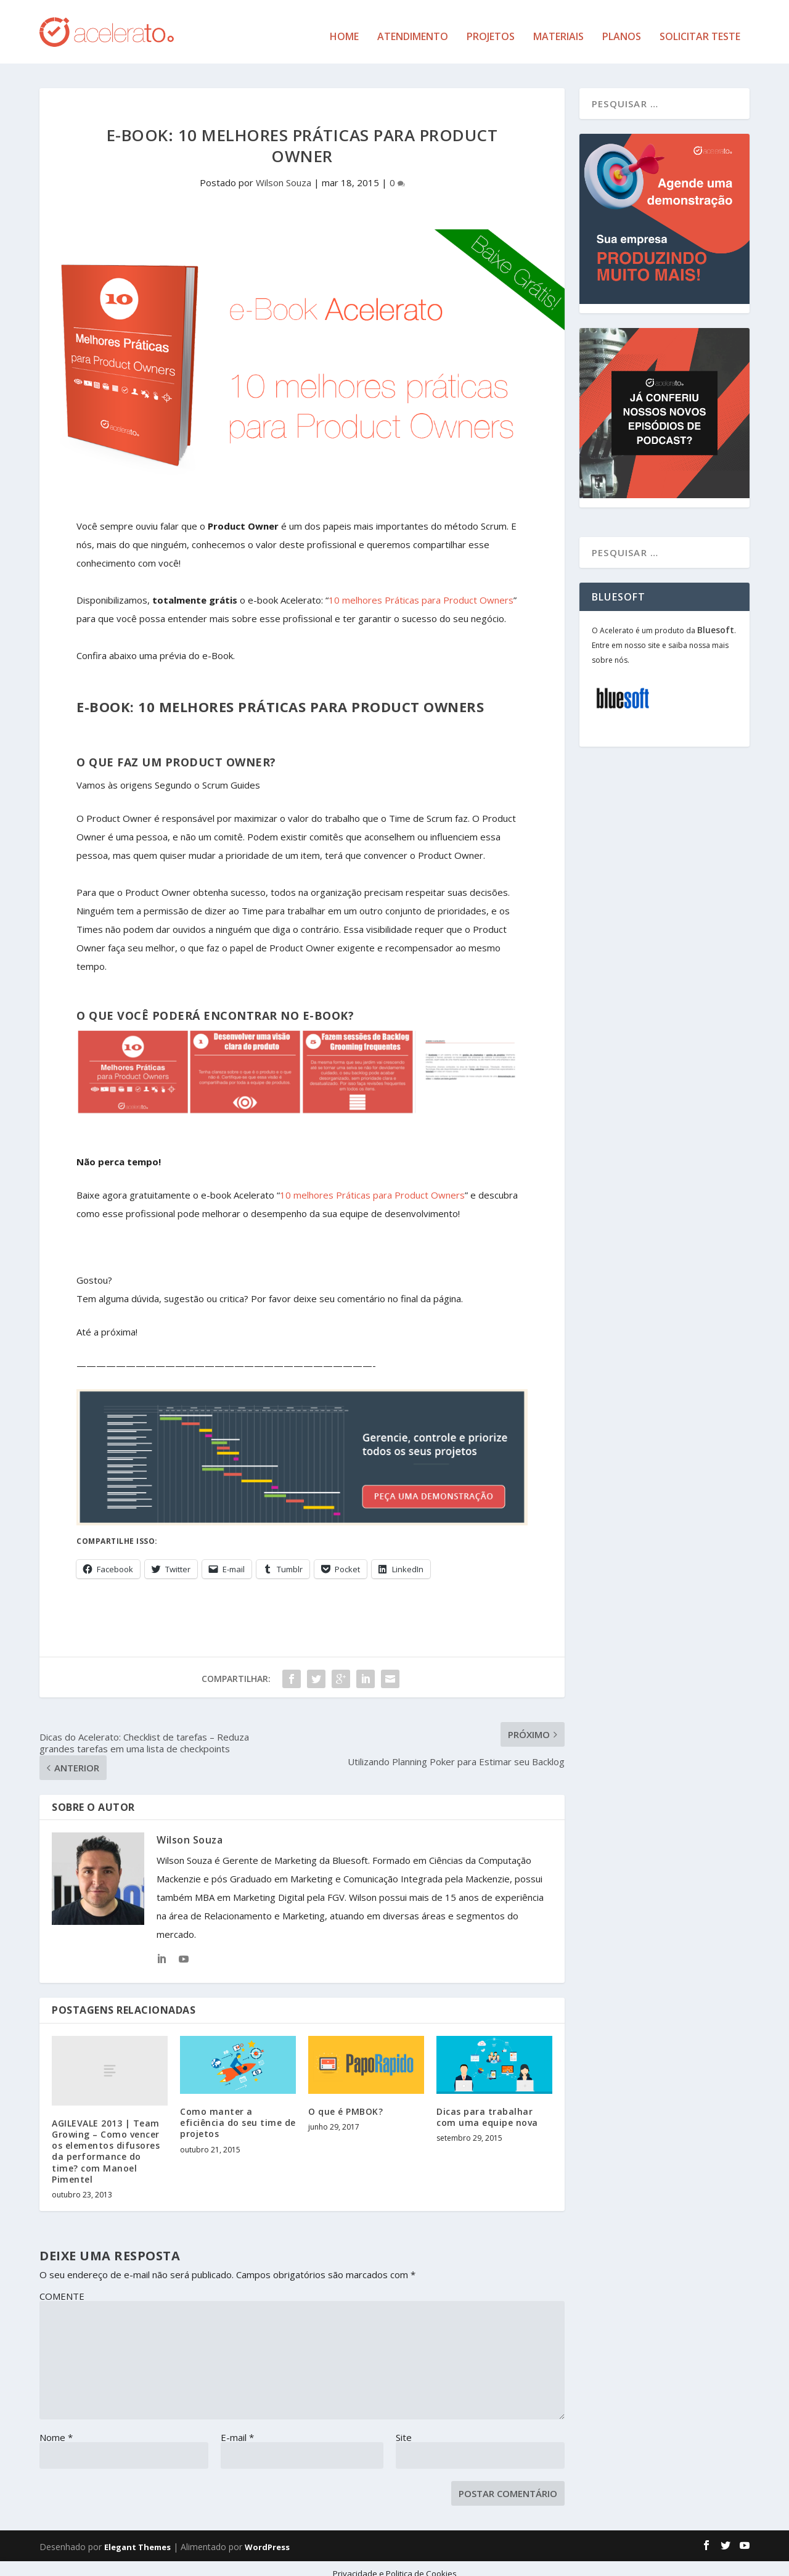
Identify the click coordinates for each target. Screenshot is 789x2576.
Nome (56, 2427)
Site (404, 2427)
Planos (621, 28)
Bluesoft (715, 620)
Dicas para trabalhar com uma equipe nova (487, 2107)
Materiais (558, 28)
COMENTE (61, 2286)
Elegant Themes (137, 2537)
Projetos (491, 28)
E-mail (237, 2427)
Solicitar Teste (700, 28)
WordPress (267, 2537)
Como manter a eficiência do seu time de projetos (238, 2113)
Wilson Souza (283, 173)
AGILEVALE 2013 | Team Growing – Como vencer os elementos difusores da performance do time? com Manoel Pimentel (106, 2141)
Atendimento (412, 28)
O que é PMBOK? (345, 2102)
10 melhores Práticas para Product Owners (421, 591)
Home (344, 28)
